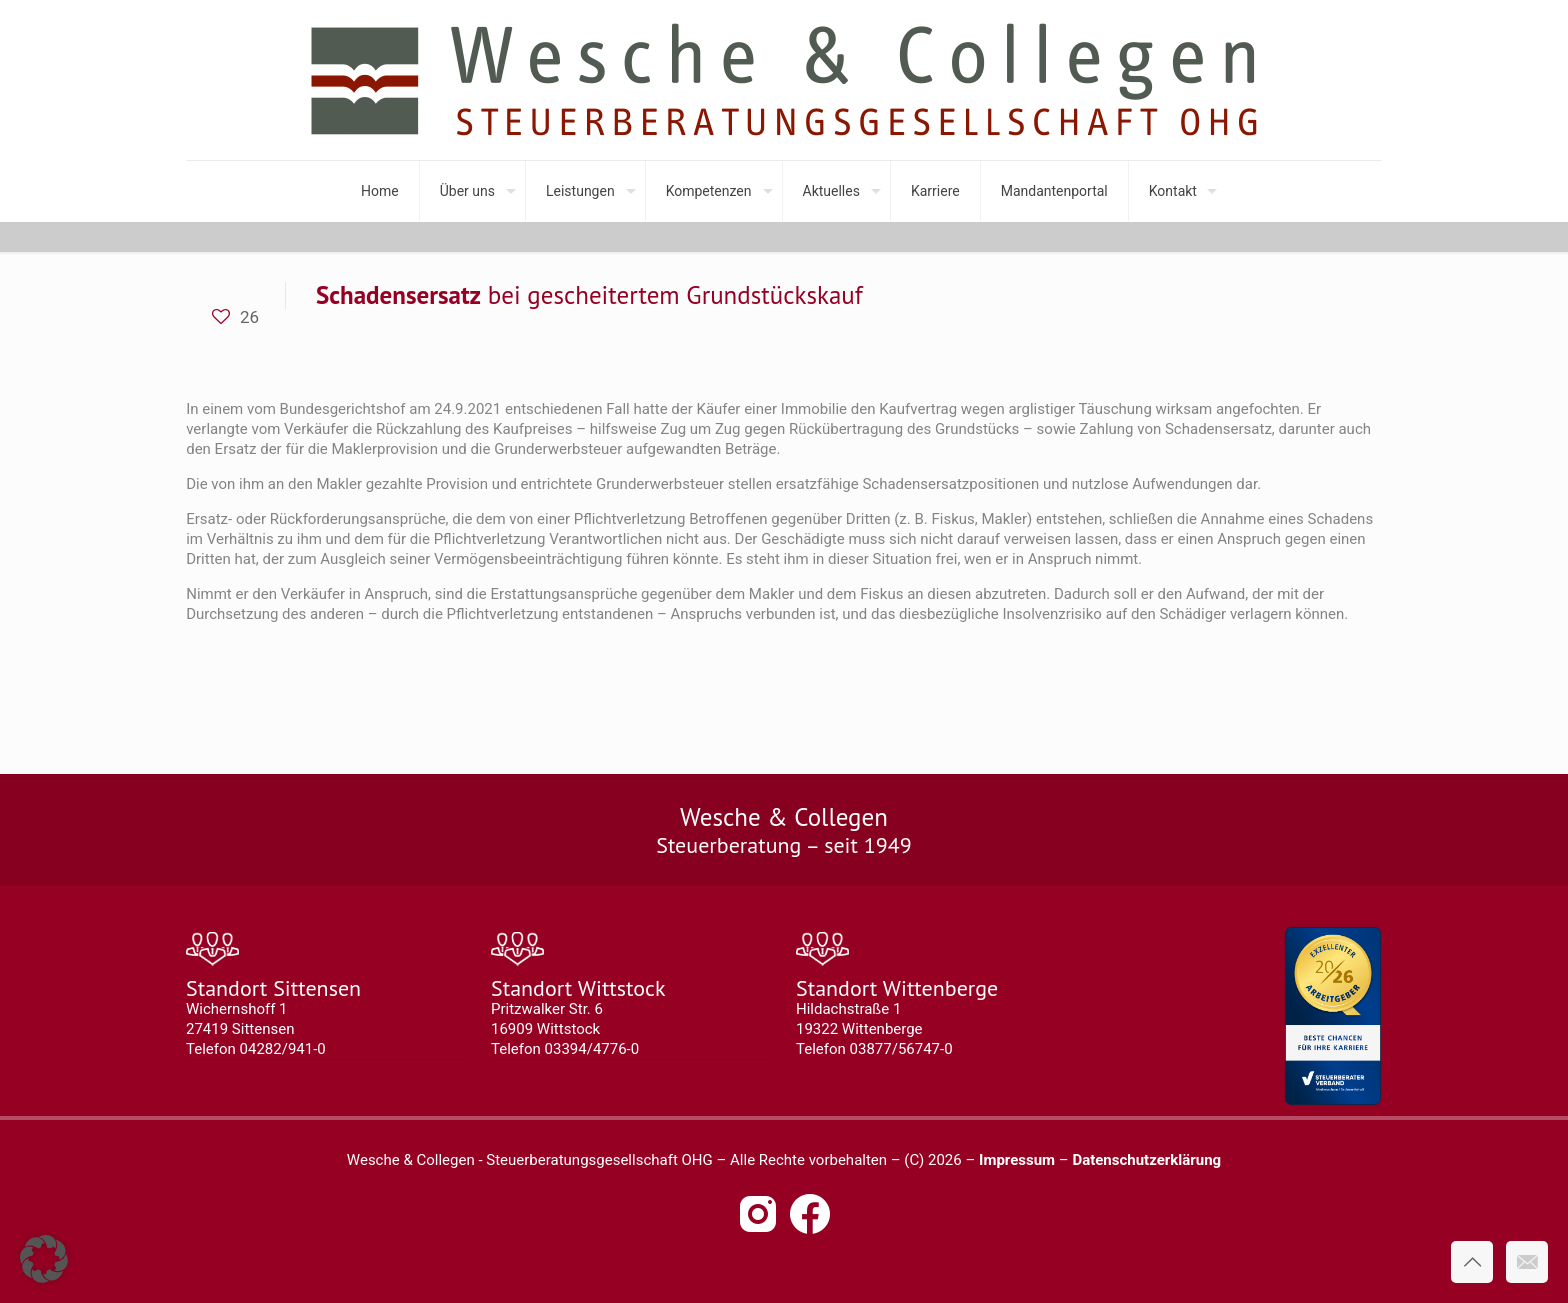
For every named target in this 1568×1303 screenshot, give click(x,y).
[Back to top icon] (1472, 1262)
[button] (44, 1259)
